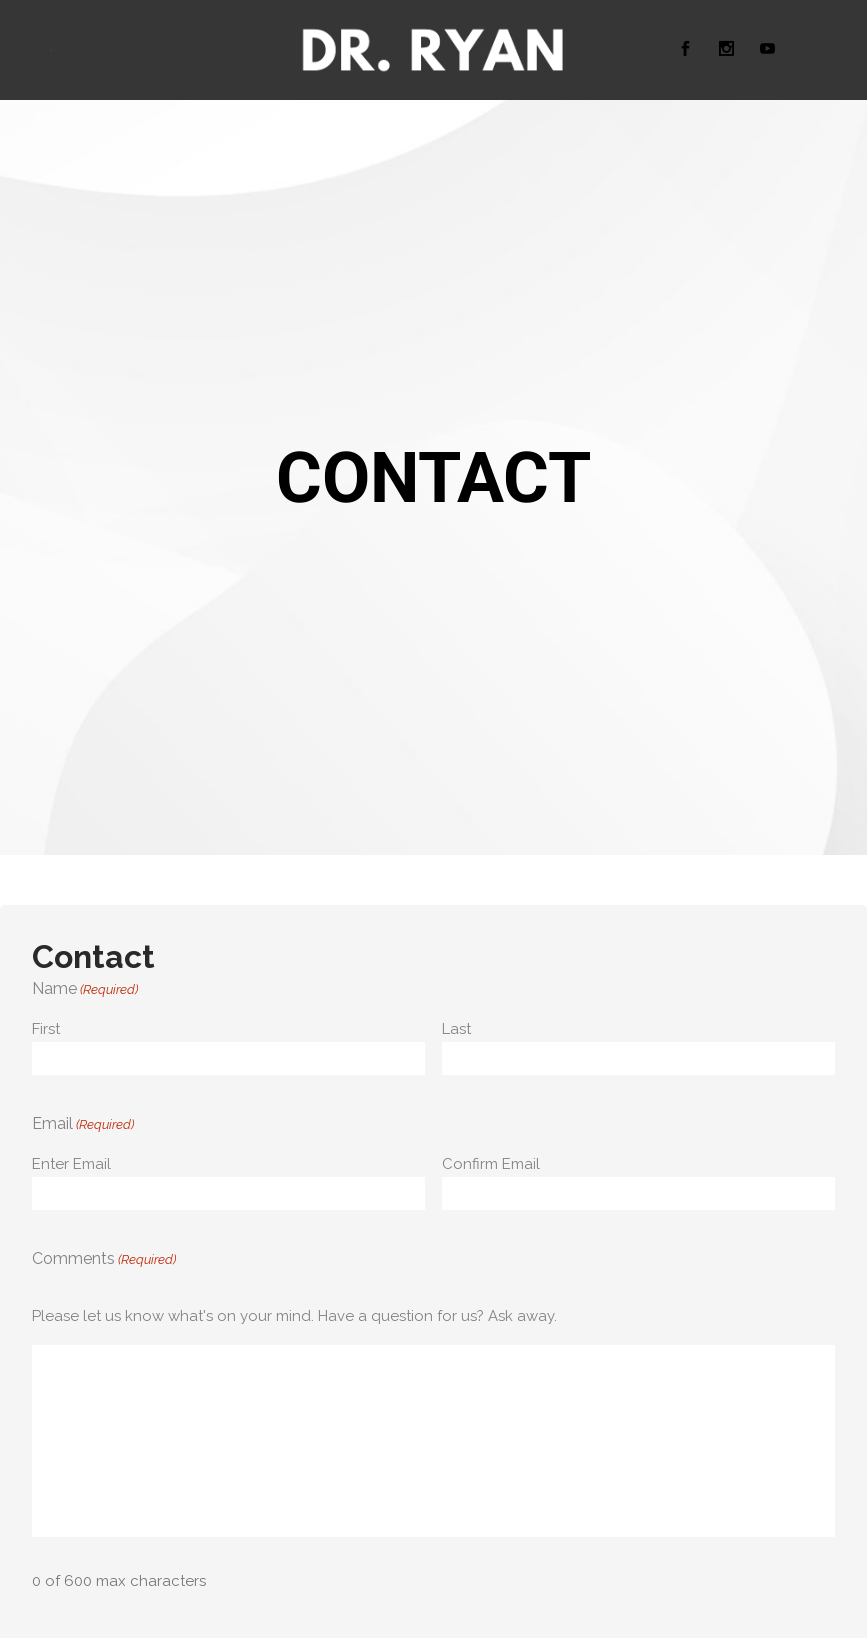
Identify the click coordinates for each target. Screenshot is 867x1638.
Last (456, 1029)
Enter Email (71, 1164)
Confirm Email (491, 1164)
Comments (104, 1260)
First (46, 1029)
